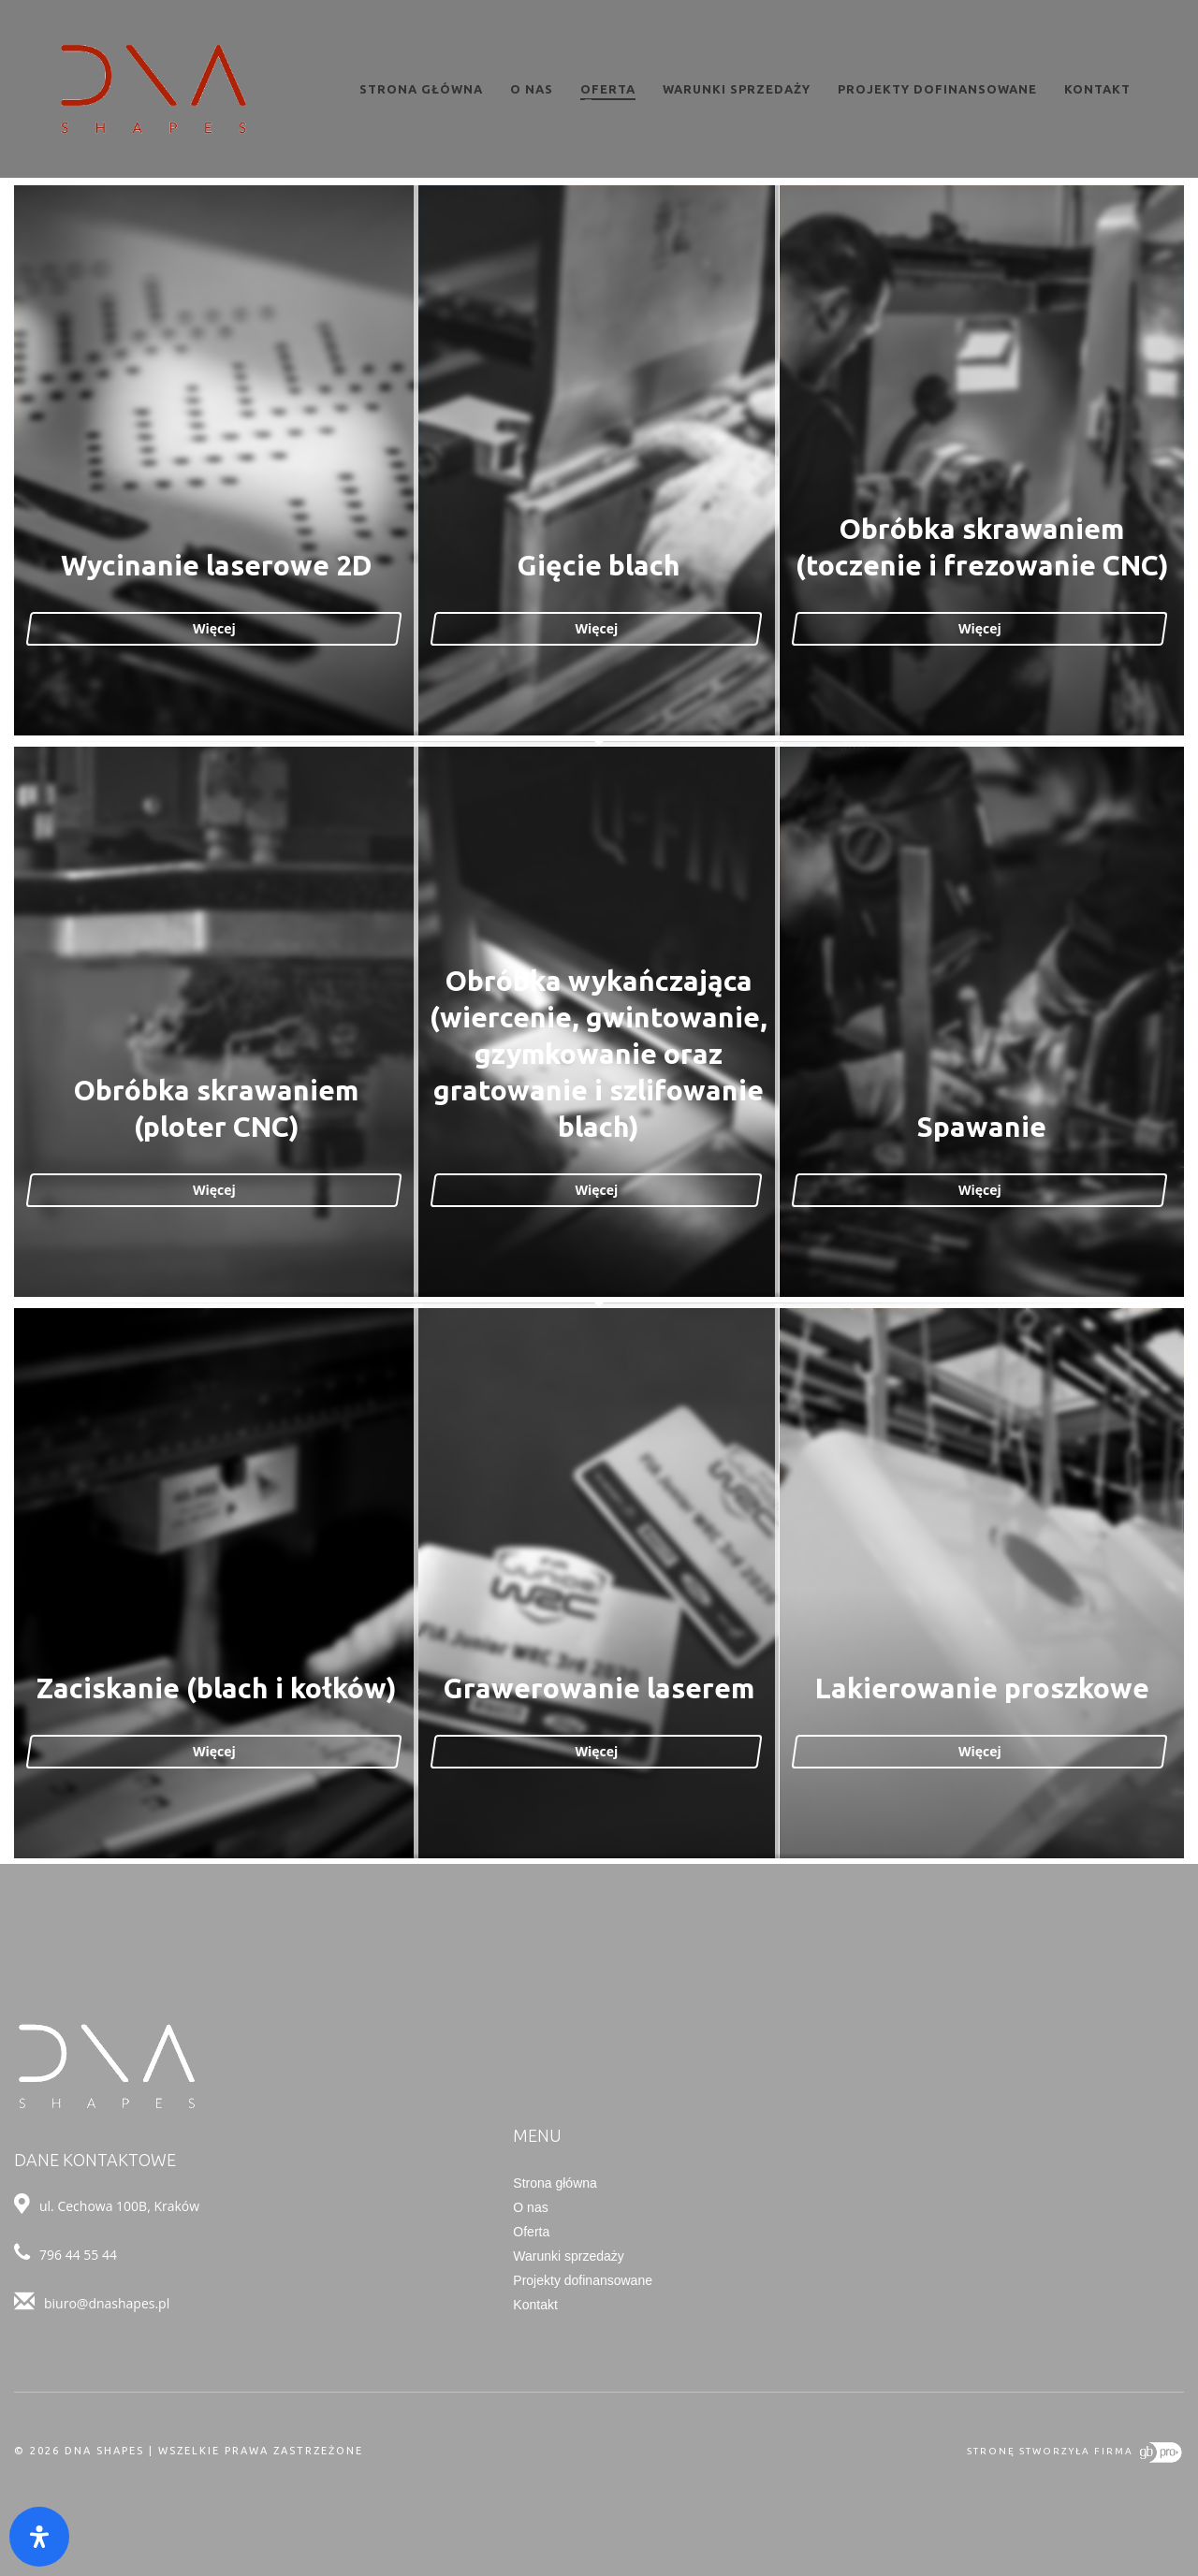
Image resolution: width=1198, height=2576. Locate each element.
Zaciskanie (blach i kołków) (217, 1690)
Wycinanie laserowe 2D (217, 567)
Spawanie (980, 1128)
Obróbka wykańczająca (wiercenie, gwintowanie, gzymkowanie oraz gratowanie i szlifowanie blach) (599, 1055)
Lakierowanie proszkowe (980, 1690)
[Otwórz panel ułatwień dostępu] (39, 2537)
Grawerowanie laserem (599, 1690)
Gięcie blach (599, 567)
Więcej (218, 630)
